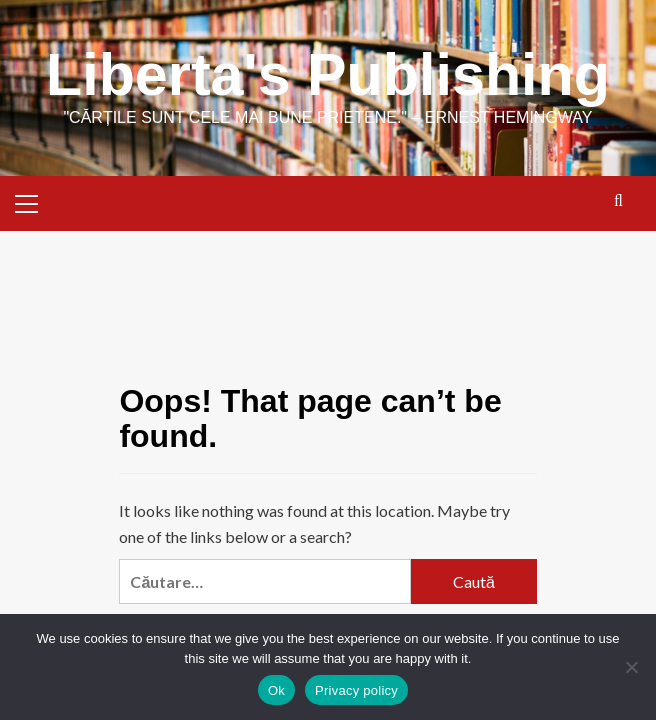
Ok (276, 690)
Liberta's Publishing (328, 74)
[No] (631, 667)
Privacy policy (356, 690)
